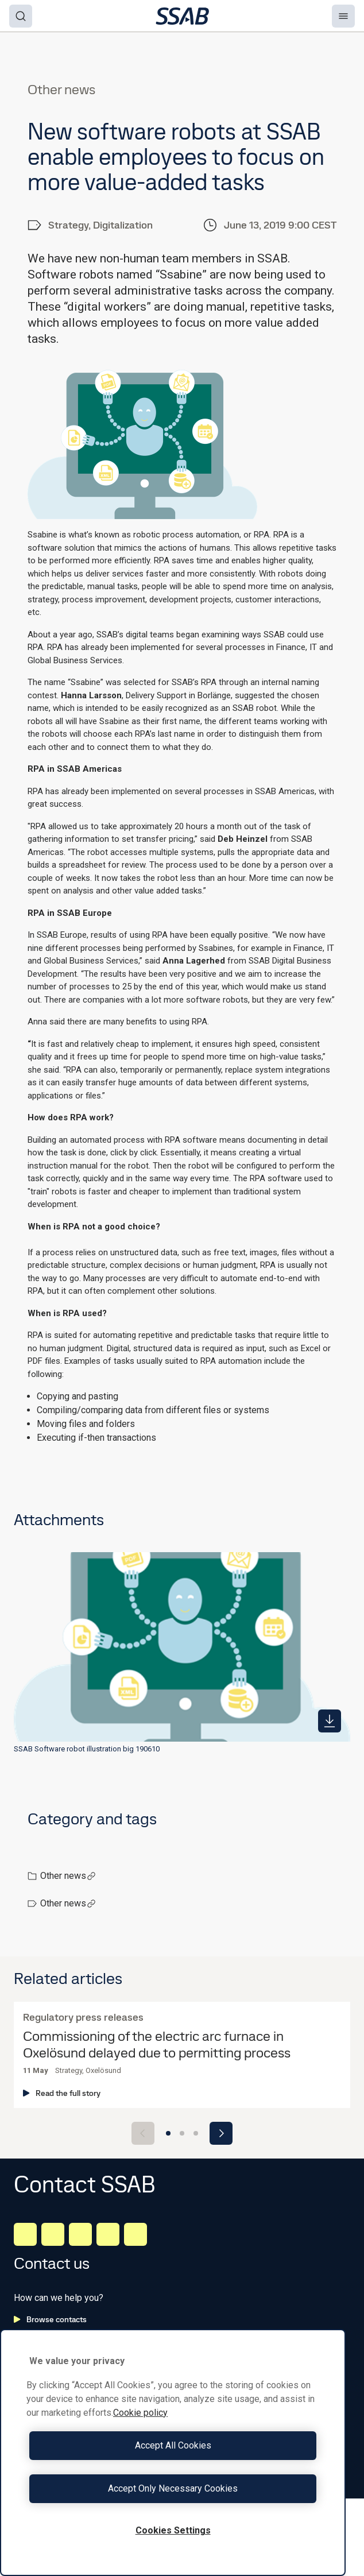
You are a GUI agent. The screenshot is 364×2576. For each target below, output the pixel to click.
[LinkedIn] (25, 2234)
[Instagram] (80, 2234)
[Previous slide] (142, 2133)
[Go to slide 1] (168, 2133)
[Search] (20, 16)
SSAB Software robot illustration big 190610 (87, 1749)
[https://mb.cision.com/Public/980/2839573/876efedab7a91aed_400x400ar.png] (329, 1720)
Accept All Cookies (173, 2445)
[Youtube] (135, 2234)
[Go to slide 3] (196, 2133)
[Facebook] (52, 2234)
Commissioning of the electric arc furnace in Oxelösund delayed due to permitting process (157, 2044)
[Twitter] (107, 2234)
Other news (68, 1875)
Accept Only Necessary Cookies (173, 2488)
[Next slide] (221, 2133)
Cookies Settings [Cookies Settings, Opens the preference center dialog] (173, 2530)
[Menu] (343, 16)
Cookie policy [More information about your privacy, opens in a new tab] (140, 2412)
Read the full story (61, 2093)
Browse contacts (50, 2319)
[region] (173, 2452)
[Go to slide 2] (182, 2133)
